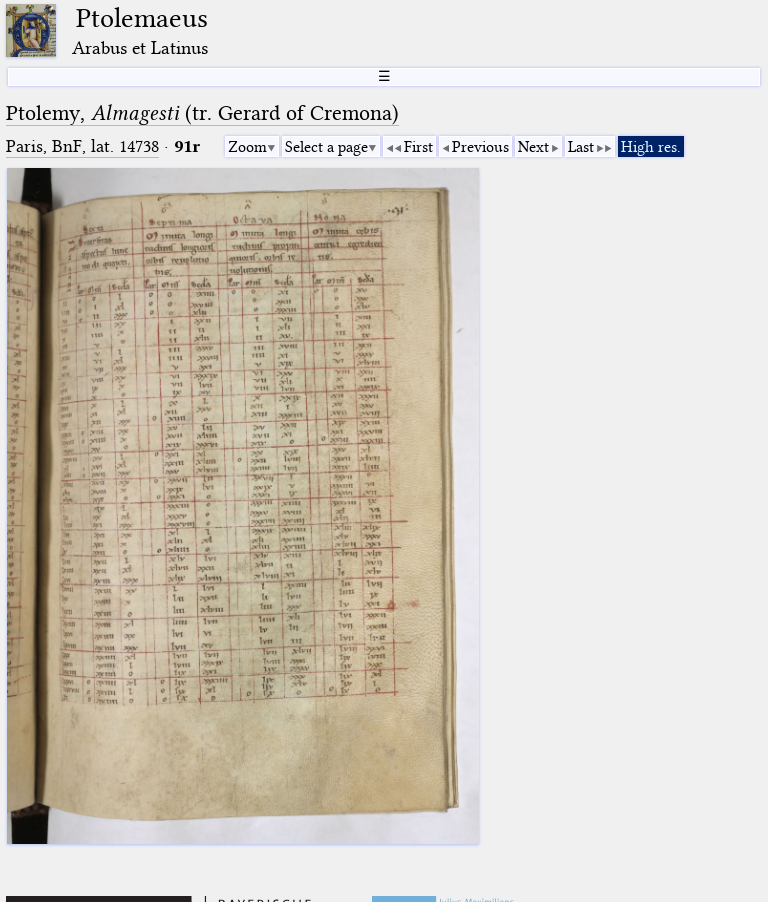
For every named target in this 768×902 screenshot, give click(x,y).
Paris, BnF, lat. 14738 (82, 146)
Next (533, 147)
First (418, 147)
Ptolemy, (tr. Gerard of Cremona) (202, 113)
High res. (651, 147)
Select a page (326, 147)
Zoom (247, 147)
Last (581, 147)
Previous (480, 147)
